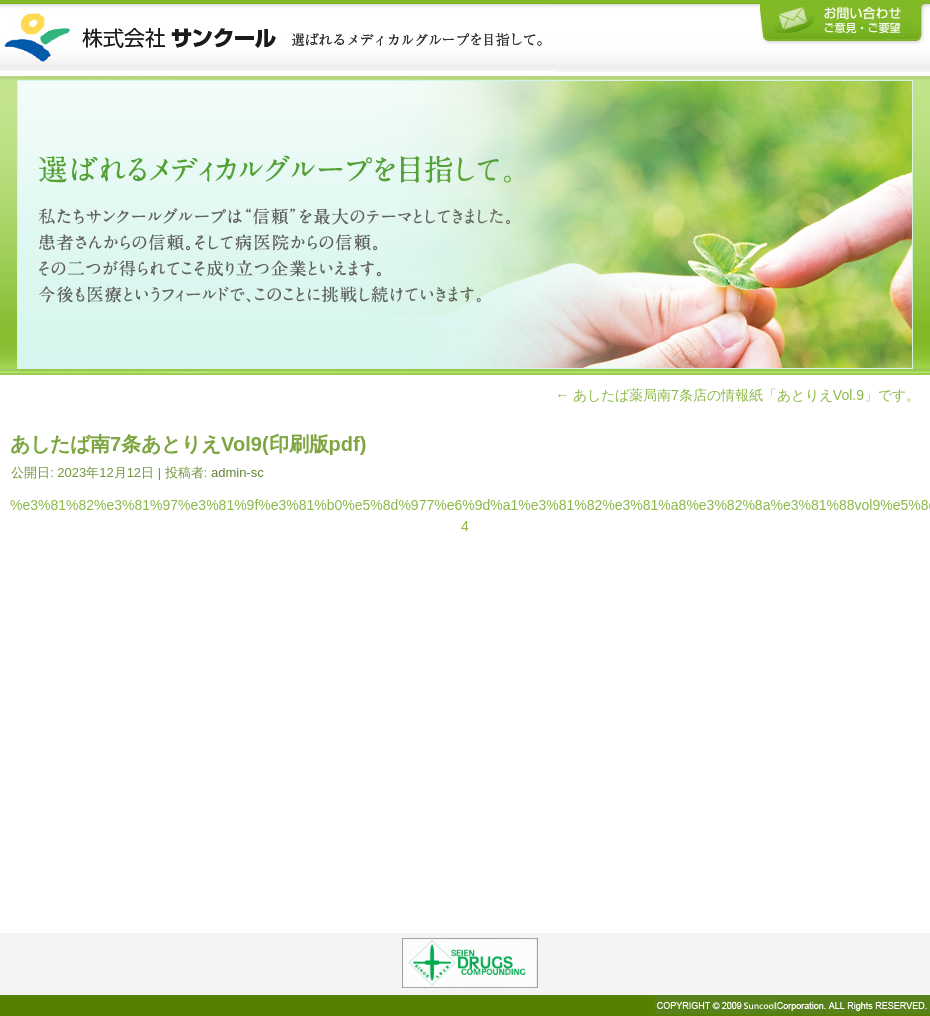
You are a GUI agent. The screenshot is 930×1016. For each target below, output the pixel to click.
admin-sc (237, 472)
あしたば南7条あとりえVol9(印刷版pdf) (188, 444)
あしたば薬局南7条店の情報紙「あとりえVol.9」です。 (737, 395)
